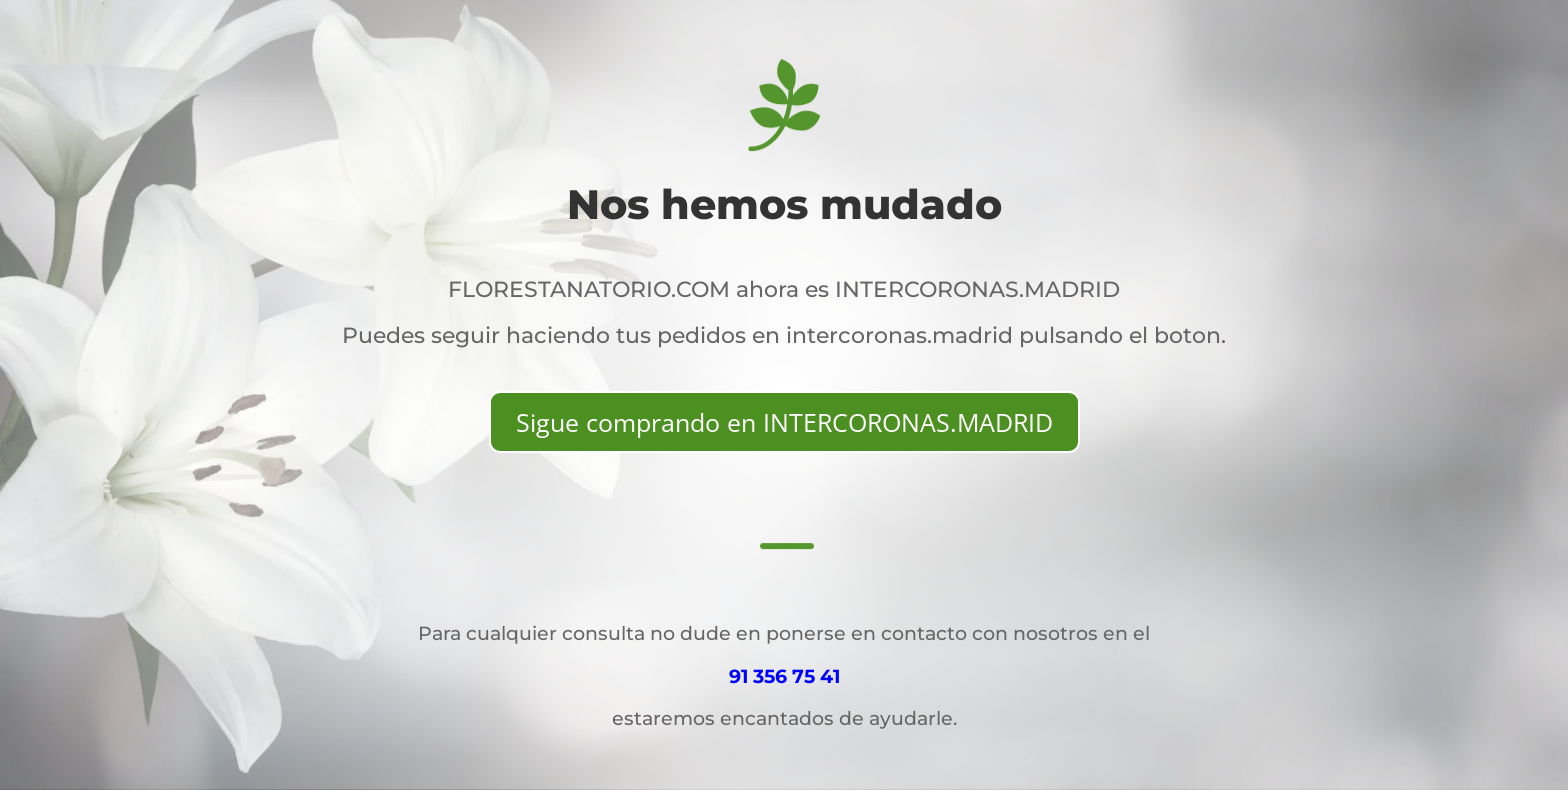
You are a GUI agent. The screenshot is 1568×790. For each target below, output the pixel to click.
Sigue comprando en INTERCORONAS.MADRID (784, 422)
